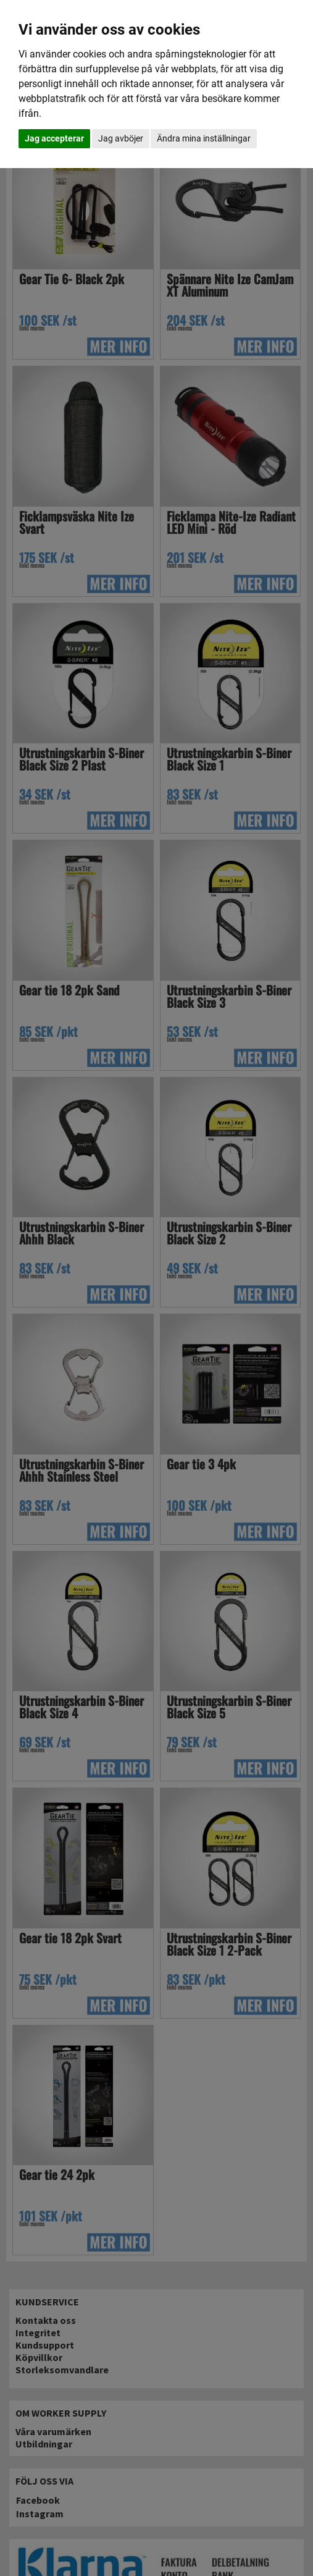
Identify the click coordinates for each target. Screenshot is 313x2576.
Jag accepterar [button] (54, 138)
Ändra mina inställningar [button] (204, 138)
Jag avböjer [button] (120, 138)
